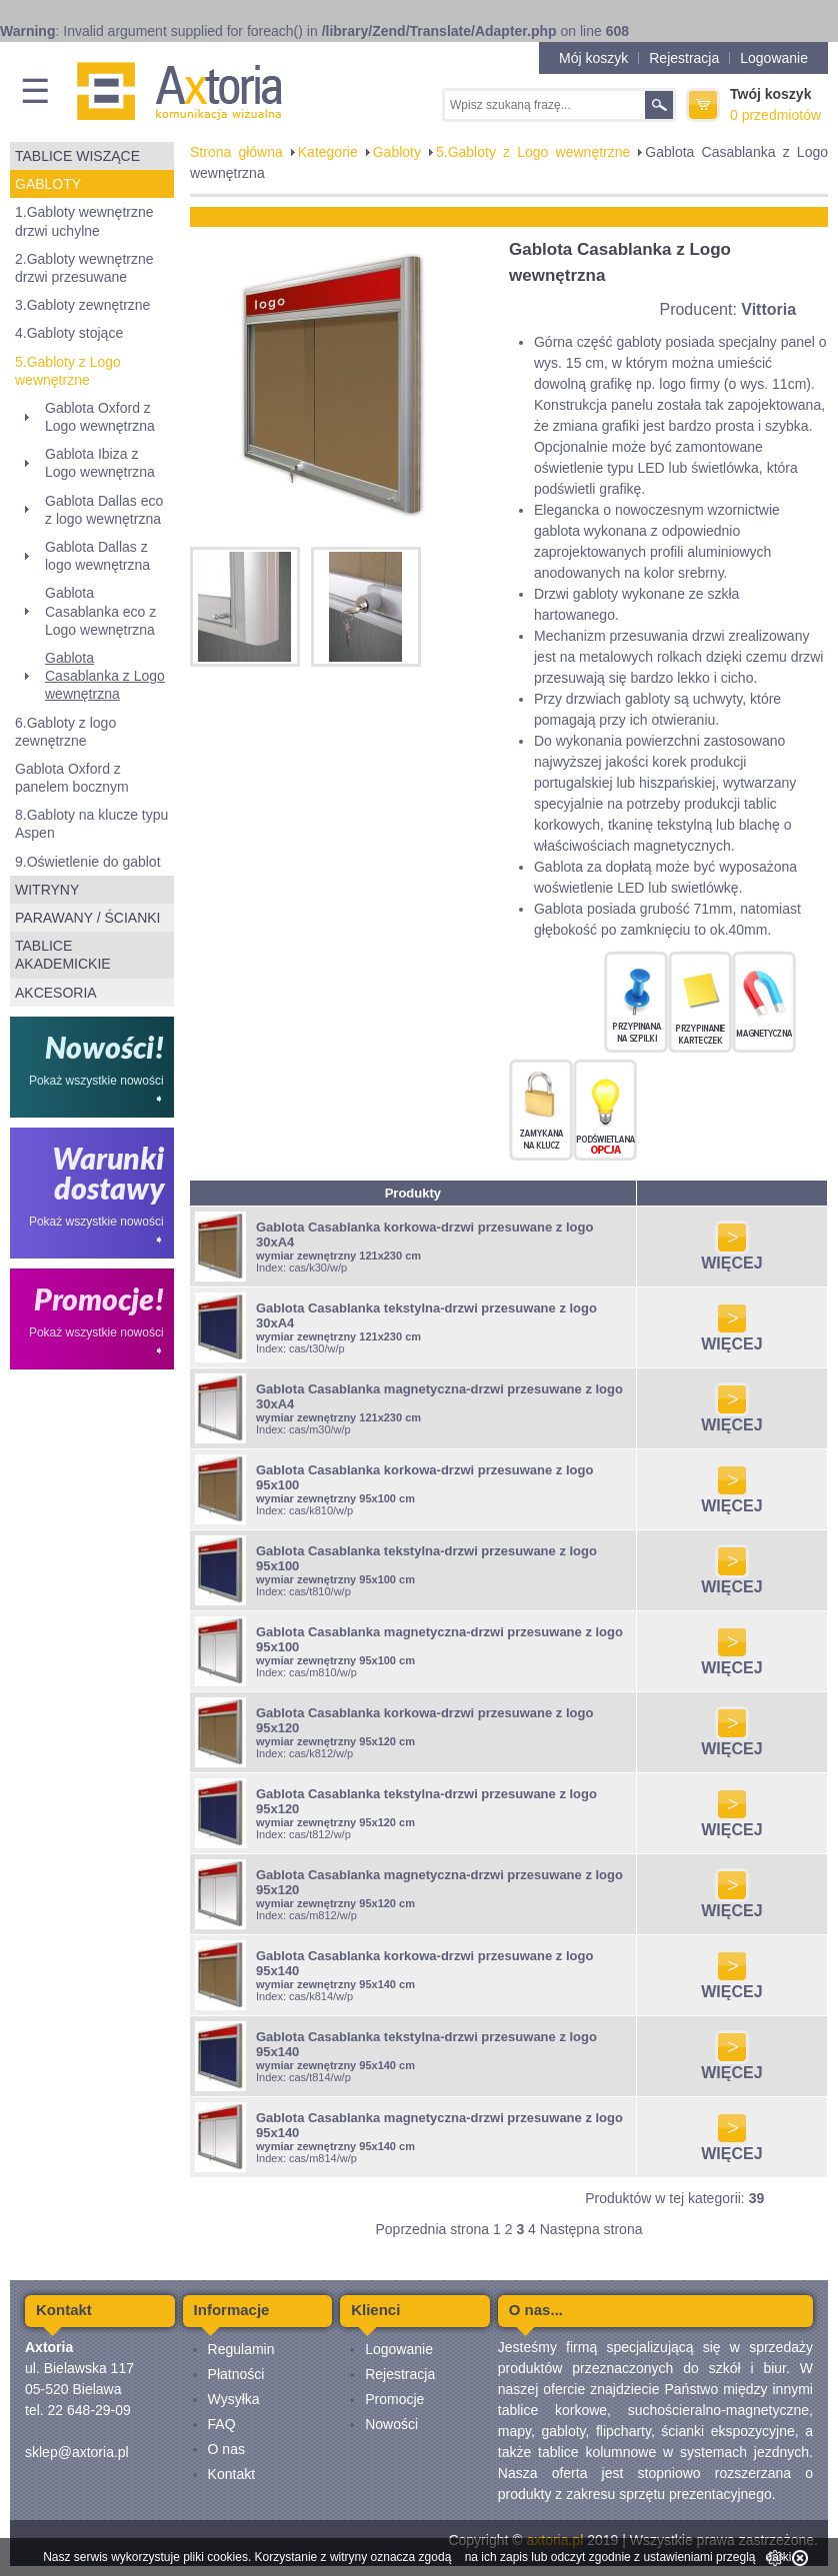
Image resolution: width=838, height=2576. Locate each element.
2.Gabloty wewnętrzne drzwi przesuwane (84, 268)
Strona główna (236, 152)
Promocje (394, 2399)
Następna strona (591, 2229)
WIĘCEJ (731, 1256)
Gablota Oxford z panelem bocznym (72, 778)
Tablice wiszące (77, 156)
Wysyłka (234, 2399)
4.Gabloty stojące (69, 333)
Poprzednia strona (432, 2229)
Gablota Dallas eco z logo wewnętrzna (104, 510)
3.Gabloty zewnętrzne (82, 305)
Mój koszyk (593, 58)
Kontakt (231, 2474)
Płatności (236, 2374)
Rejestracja (684, 58)
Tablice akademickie (63, 955)
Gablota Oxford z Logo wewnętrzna (100, 417)
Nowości (391, 2424)
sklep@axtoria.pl (77, 2452)
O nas (226, 2449)
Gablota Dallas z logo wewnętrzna (97, 556)
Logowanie (774, 58)
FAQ (222, 2424)
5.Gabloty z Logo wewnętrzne (68, 371)
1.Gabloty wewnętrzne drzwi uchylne (84, 221)
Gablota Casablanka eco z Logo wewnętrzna (100, 611)
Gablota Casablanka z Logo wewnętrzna (105, 676)
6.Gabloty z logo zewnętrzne (65, 732)
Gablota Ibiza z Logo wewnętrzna (100, 463)
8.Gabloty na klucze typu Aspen (91, 824)
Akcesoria (56, 993)
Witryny (47, 890)
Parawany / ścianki (87, 918)
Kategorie (328, 152)
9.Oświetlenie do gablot (88, 862)
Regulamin (241, 2349)
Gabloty (48, 184)
